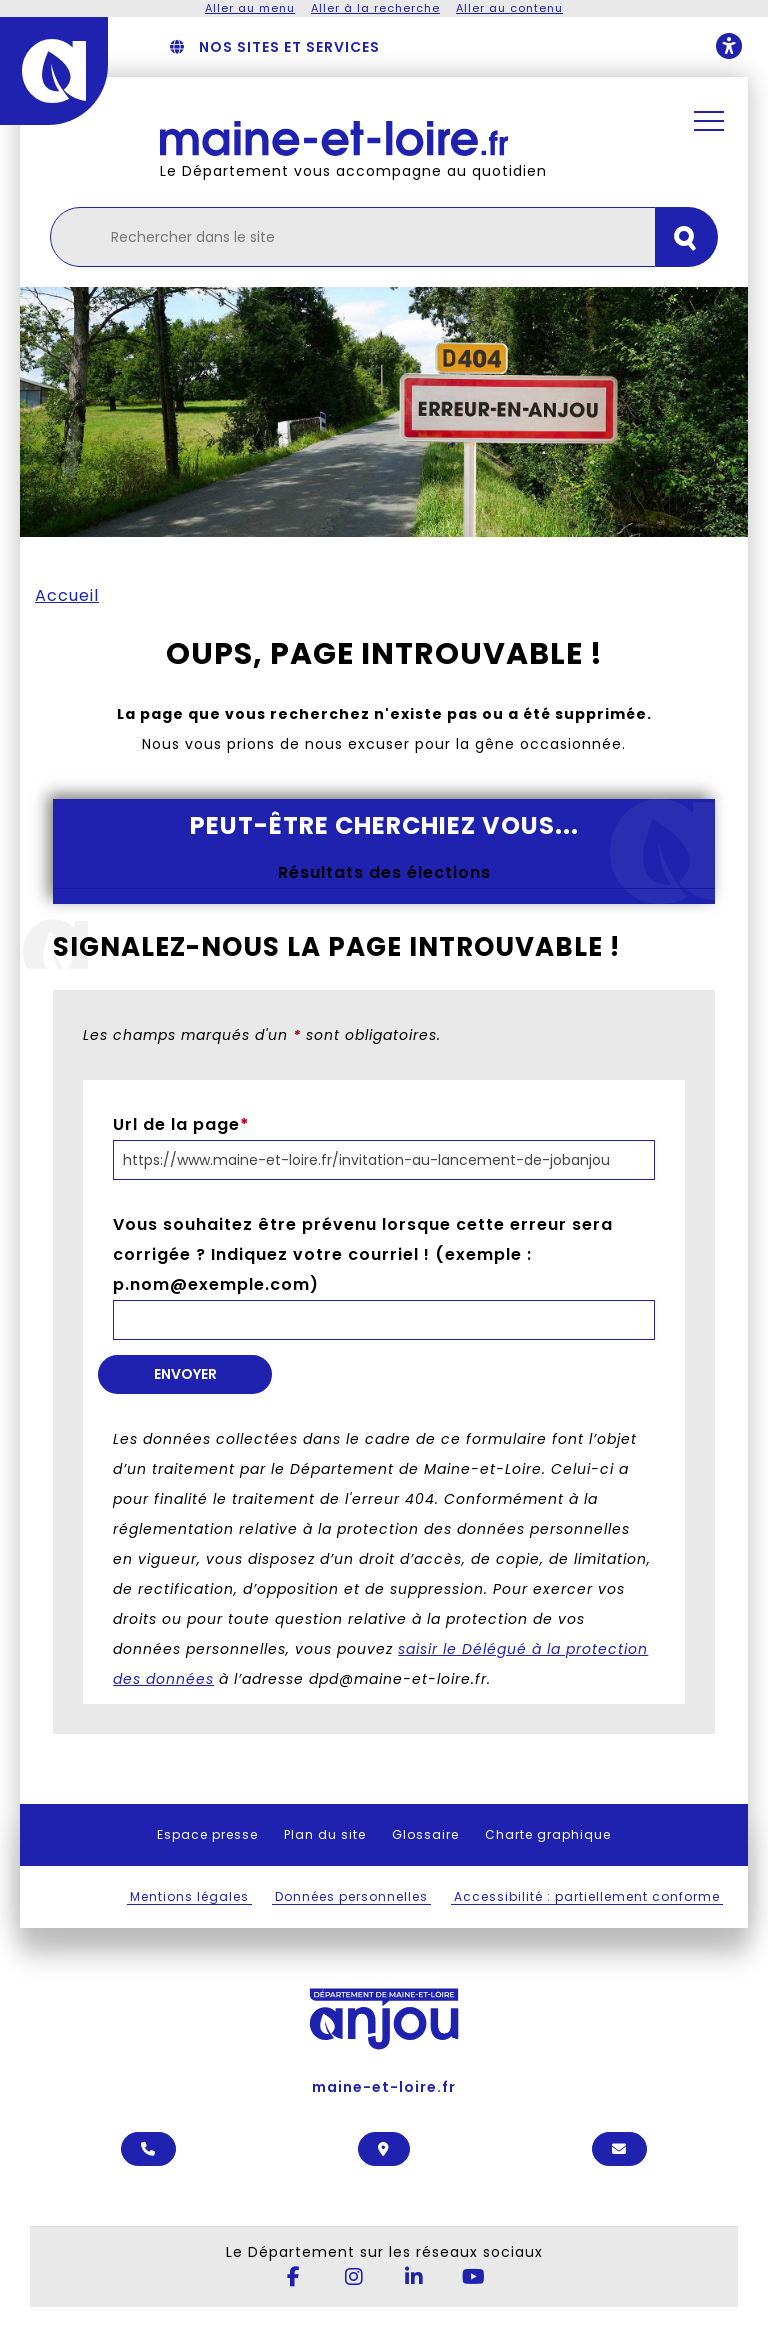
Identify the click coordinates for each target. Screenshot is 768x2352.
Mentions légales (189, 1896)
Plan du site (325, 1834)
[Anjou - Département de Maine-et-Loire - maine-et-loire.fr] (54, 71)
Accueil (67, 595)
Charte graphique (548, 1834)
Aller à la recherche (375, 8)
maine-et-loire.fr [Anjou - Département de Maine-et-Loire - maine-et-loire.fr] (384, 2027)
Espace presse (207, 1834)
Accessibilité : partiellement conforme (587, 1896)
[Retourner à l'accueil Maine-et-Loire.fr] (408, 138)
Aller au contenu (509, 8)
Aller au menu (250, 8)
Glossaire (425, 1834)
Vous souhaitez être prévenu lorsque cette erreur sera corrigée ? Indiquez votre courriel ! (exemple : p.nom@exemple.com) (363, 1254)
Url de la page (181, 1124)
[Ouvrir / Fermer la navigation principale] (709, 121)
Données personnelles (351, 1896)
